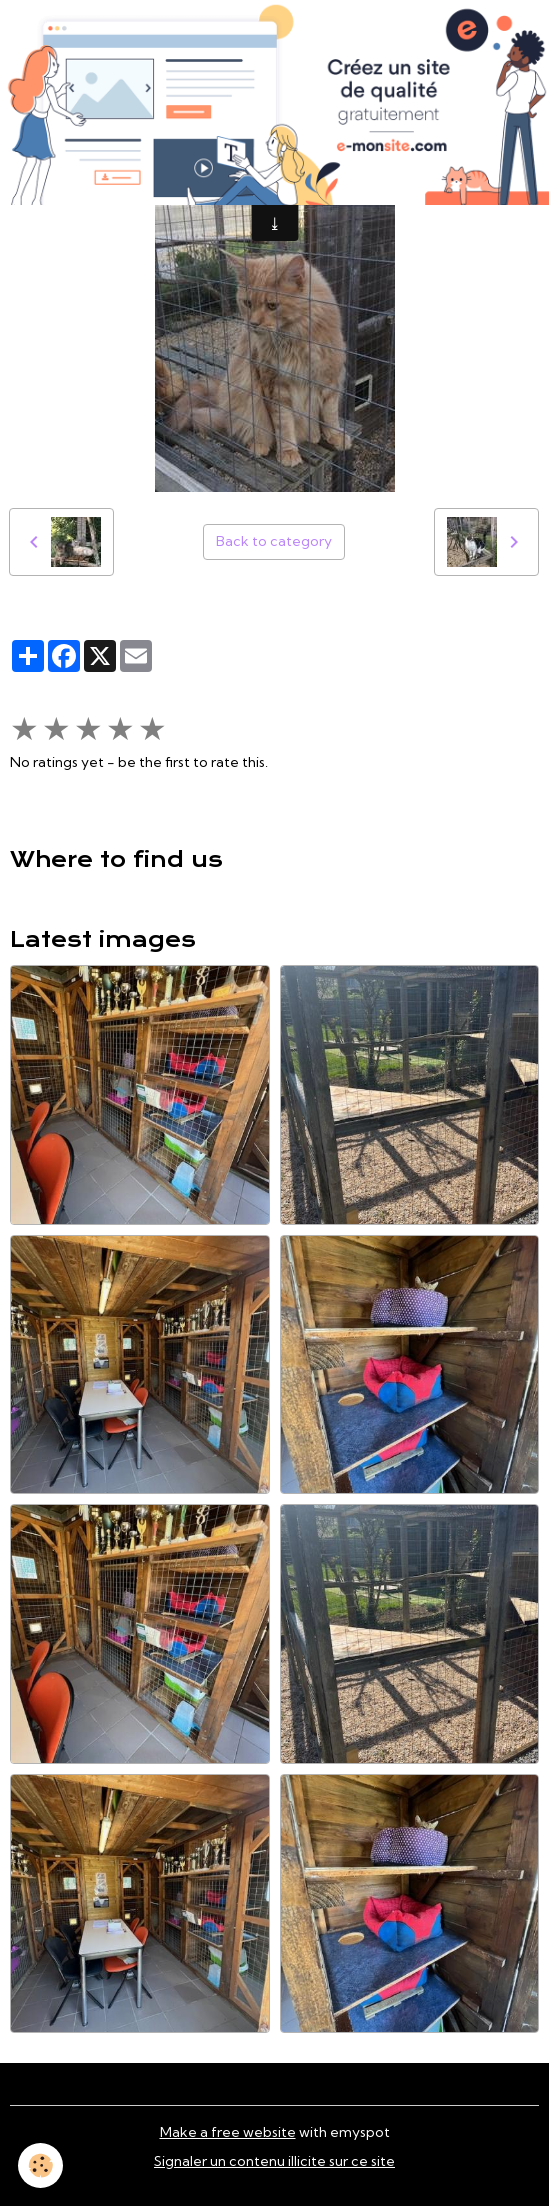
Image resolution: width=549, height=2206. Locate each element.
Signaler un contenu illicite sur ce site (274, 2161)
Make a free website (228, 2132)
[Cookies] (40, 2165)
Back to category (274, 541)
